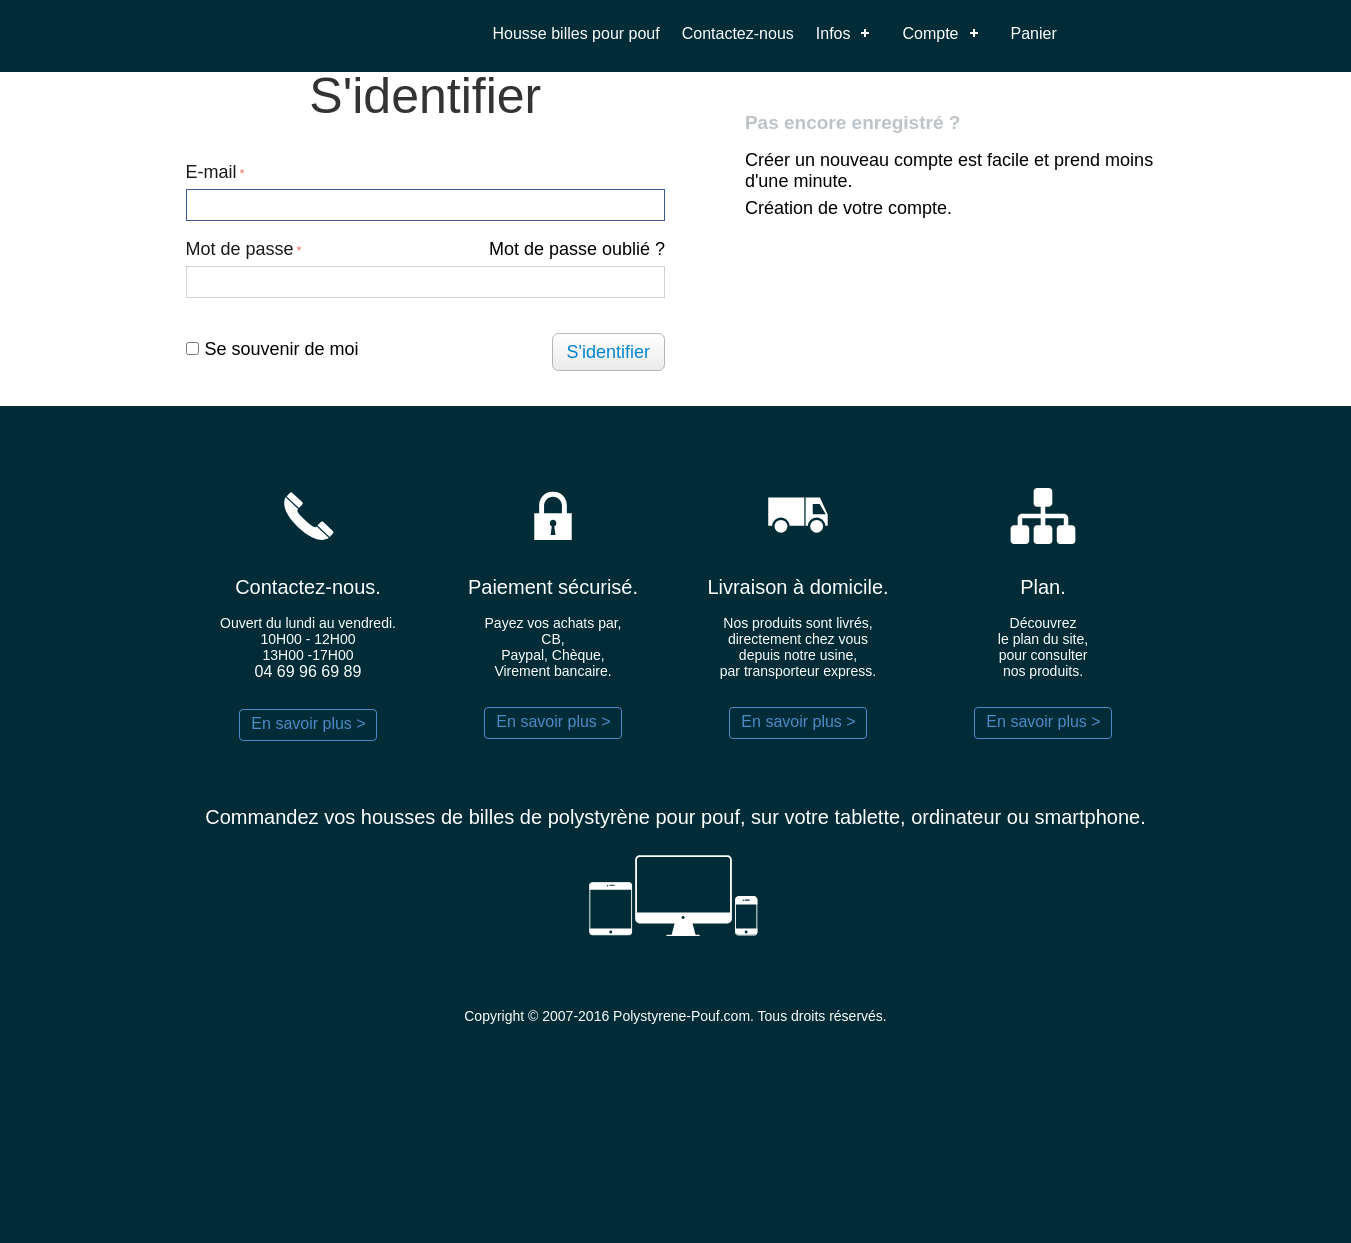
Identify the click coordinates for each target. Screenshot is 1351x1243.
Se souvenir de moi (272, 349)
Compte (930, 33)
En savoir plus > (308, 723)
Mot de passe (240, 249)
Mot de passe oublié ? (577, 249)
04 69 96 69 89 (308, 671)
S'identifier (608, 352)
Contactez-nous (738, 33)
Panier (1034, 33)
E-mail (211, 172)
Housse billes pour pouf (576, 33)
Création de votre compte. (848, 208)
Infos (833, 33)
